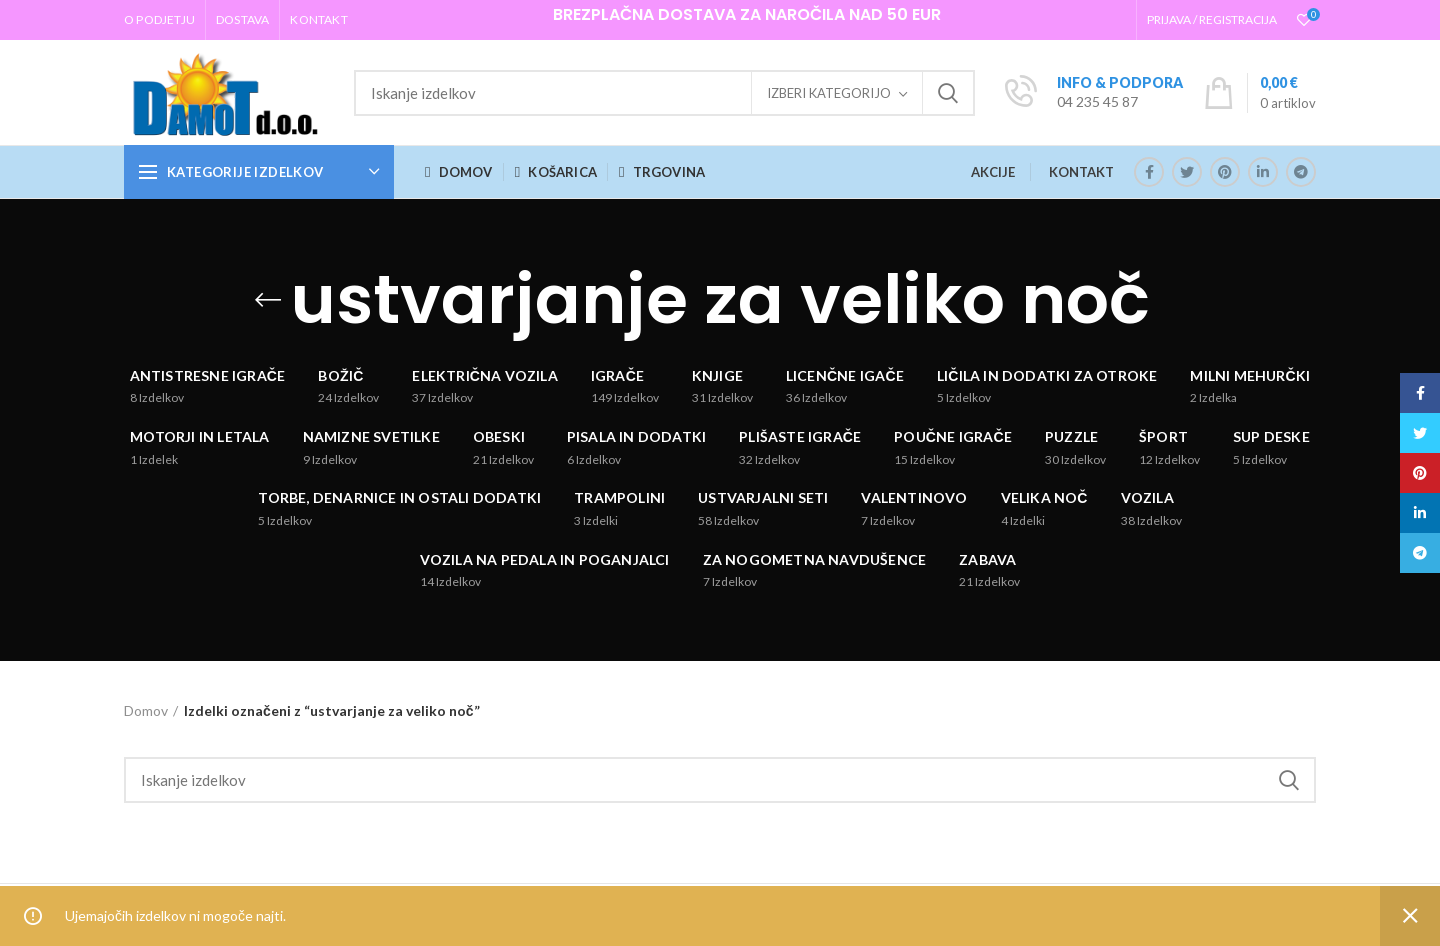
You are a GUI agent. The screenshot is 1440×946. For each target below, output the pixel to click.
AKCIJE (993, 172)
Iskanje (948, 93)
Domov (146, 710)
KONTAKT (1081, 172)
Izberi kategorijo (829, 93)
